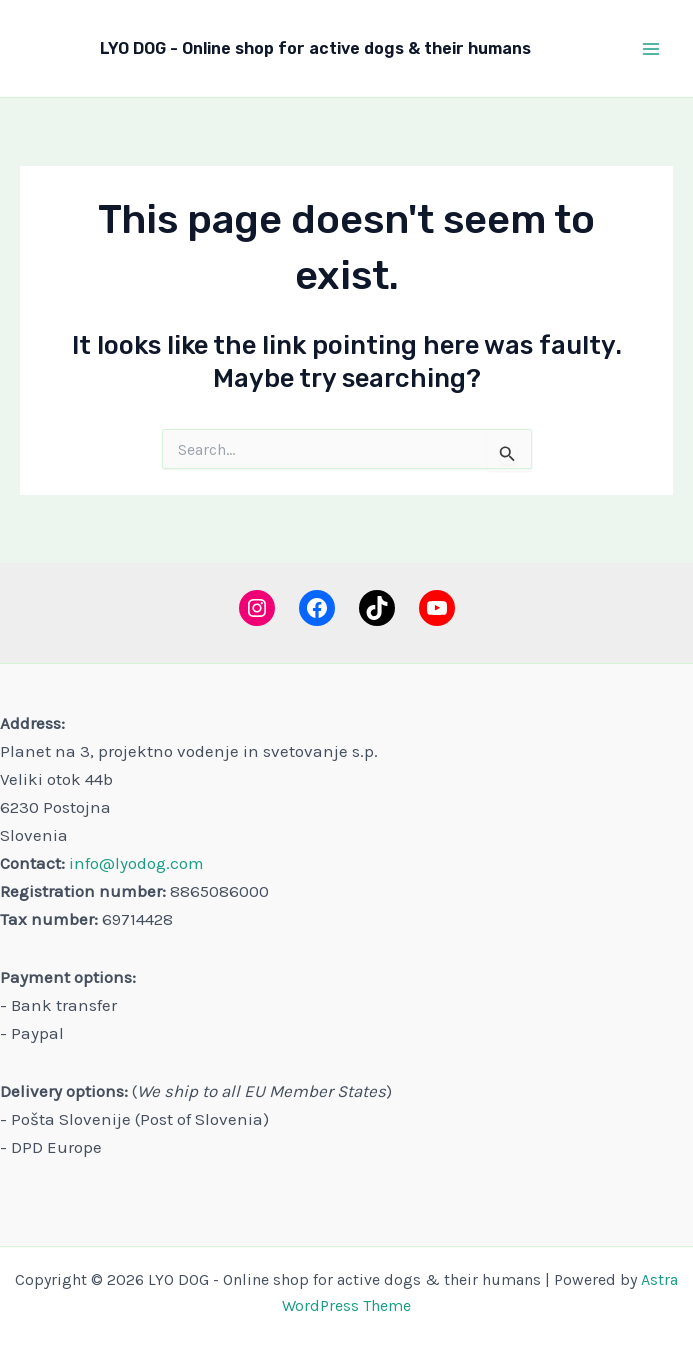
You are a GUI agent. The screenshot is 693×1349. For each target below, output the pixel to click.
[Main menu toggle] (651, 49)
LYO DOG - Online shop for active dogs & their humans (315, 48)
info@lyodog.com (136, 863)
